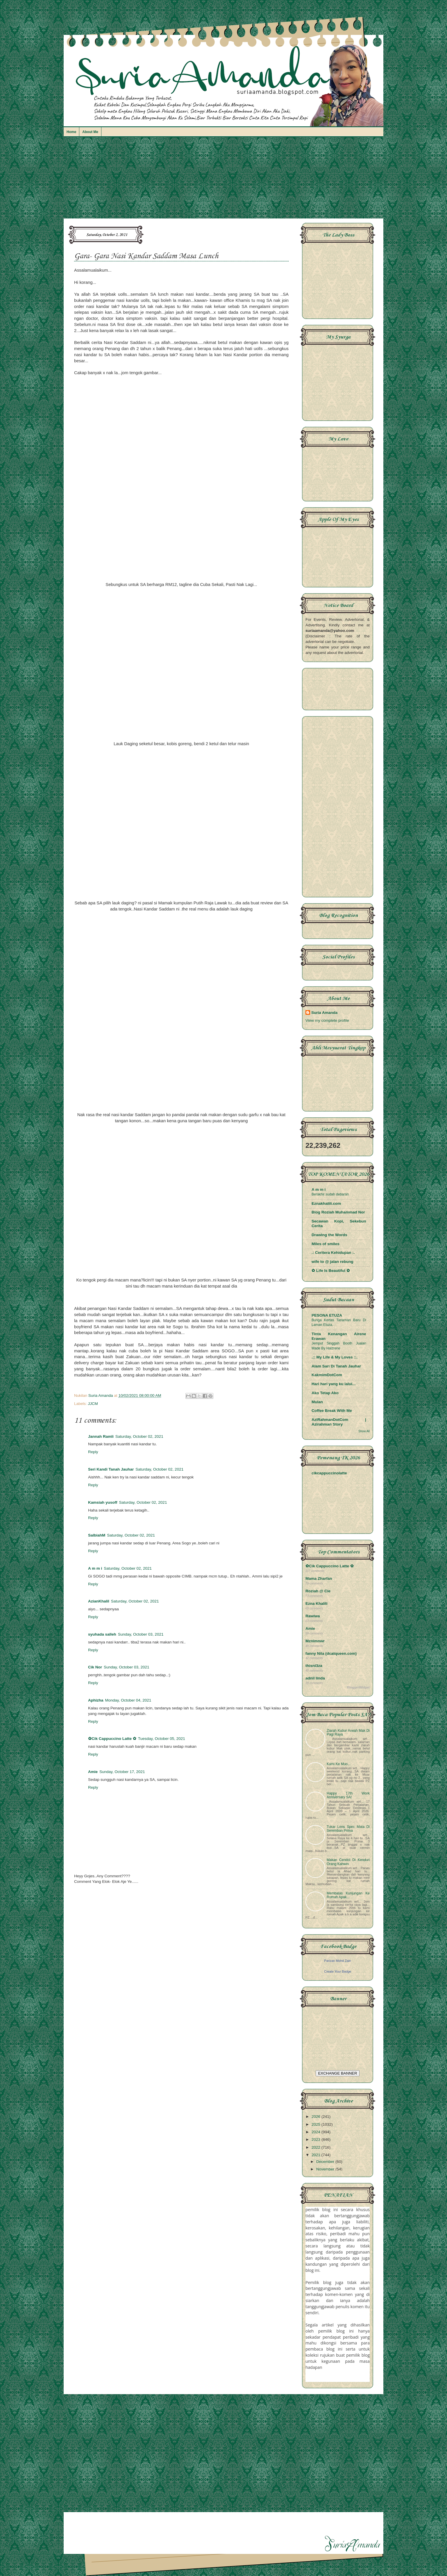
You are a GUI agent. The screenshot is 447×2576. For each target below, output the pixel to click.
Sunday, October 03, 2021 (141, 1634)
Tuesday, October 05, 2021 (161, 1738)
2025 (316, 2124)
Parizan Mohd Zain (337, 1960)
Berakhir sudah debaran (330, 1194)
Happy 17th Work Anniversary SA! (348, 1795)
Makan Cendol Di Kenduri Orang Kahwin (348, 1862)
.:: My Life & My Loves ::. (334, 1357)
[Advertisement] (223, 180)
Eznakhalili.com (326, 1203)
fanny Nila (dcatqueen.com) (331, 1653)
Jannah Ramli (101, 1436)
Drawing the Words (329, 1235)
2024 (316, 2132)
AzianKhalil (98, 1601)
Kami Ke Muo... (339, 1764)
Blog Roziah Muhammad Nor (338, 1212)
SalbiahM (96, 1535)
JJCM (93, 1403)
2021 (316, 2155)
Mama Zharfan (318, 1578)
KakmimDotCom (327, 1375)
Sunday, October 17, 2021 (122, 1772)
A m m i (95, 1568)
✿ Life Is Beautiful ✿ (331, 1270)
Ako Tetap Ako (325, 1393)
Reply (93, 1452)
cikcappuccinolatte (329, 1473)
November (325, 2169)
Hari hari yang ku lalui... (334, 1384)
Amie (93, 1772)
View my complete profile (327, 1020)
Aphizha (95, 1700)
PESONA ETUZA (327, 1315)
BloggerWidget (358, 1687)
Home (71, 132)
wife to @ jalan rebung (332, 1261)
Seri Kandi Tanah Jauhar (111, 1469)
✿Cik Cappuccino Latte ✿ (112, 1738)
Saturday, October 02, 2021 (139, 1436)
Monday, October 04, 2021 (128, 1700)
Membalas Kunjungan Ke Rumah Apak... (348, 1895)
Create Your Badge (337, 1971)
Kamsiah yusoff (102, 1502)
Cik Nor (95, 1667)
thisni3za (313, 1665)
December (325, 2161)
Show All (364, 1431)
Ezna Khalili (316, 1603)
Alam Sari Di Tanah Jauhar (336, 1366)
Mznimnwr (315, 1641)
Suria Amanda (324, 1012)
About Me (90, 132)
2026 (316, 2116)
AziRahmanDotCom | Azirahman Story (339, 1421)
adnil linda (315, 1678)
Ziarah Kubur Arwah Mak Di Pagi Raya (348, 1732)
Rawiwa (312, 1616)
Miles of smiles (325, 1244)
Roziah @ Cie (317, 1591)
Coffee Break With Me (332, 1410)
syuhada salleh (102, 1634)
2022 (316, 2147)
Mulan (317, 1402)
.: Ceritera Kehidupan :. (333, 1252)
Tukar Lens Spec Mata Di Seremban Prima (348, 1829)
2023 (316, 2139)
